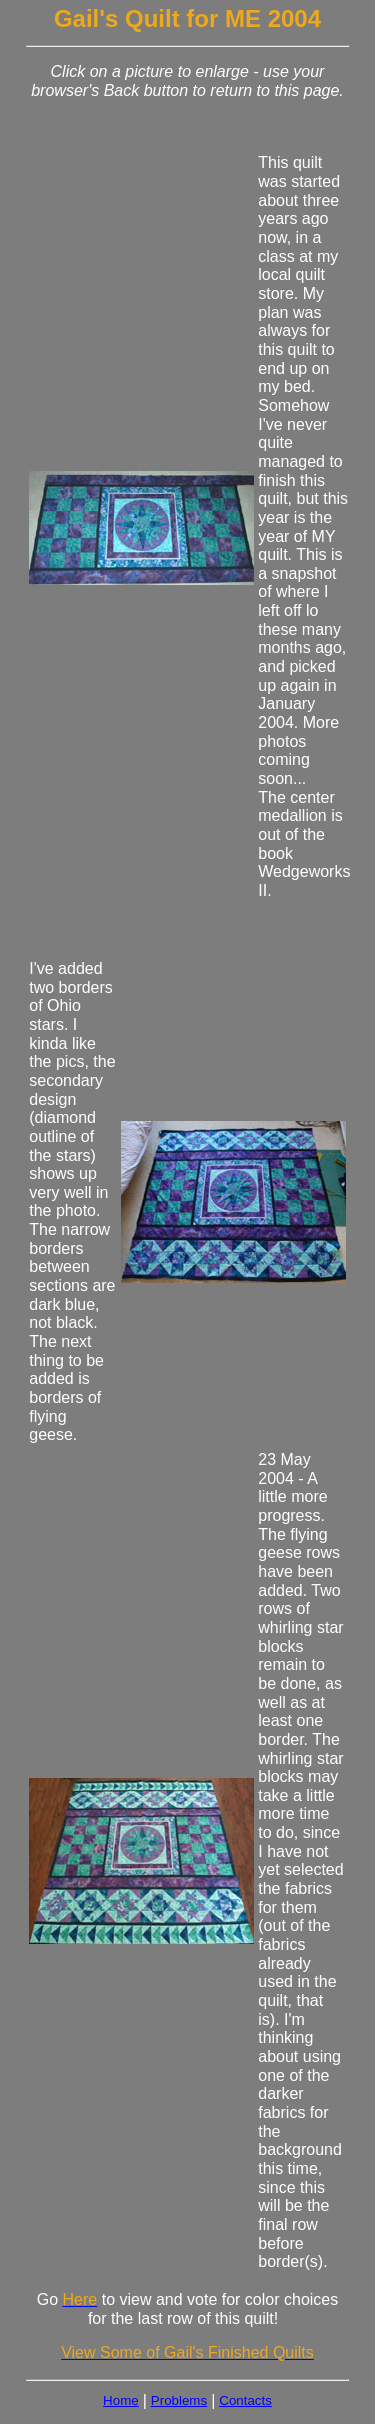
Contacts (245, 2400)
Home (121, 2400)
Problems (179, 2400)
